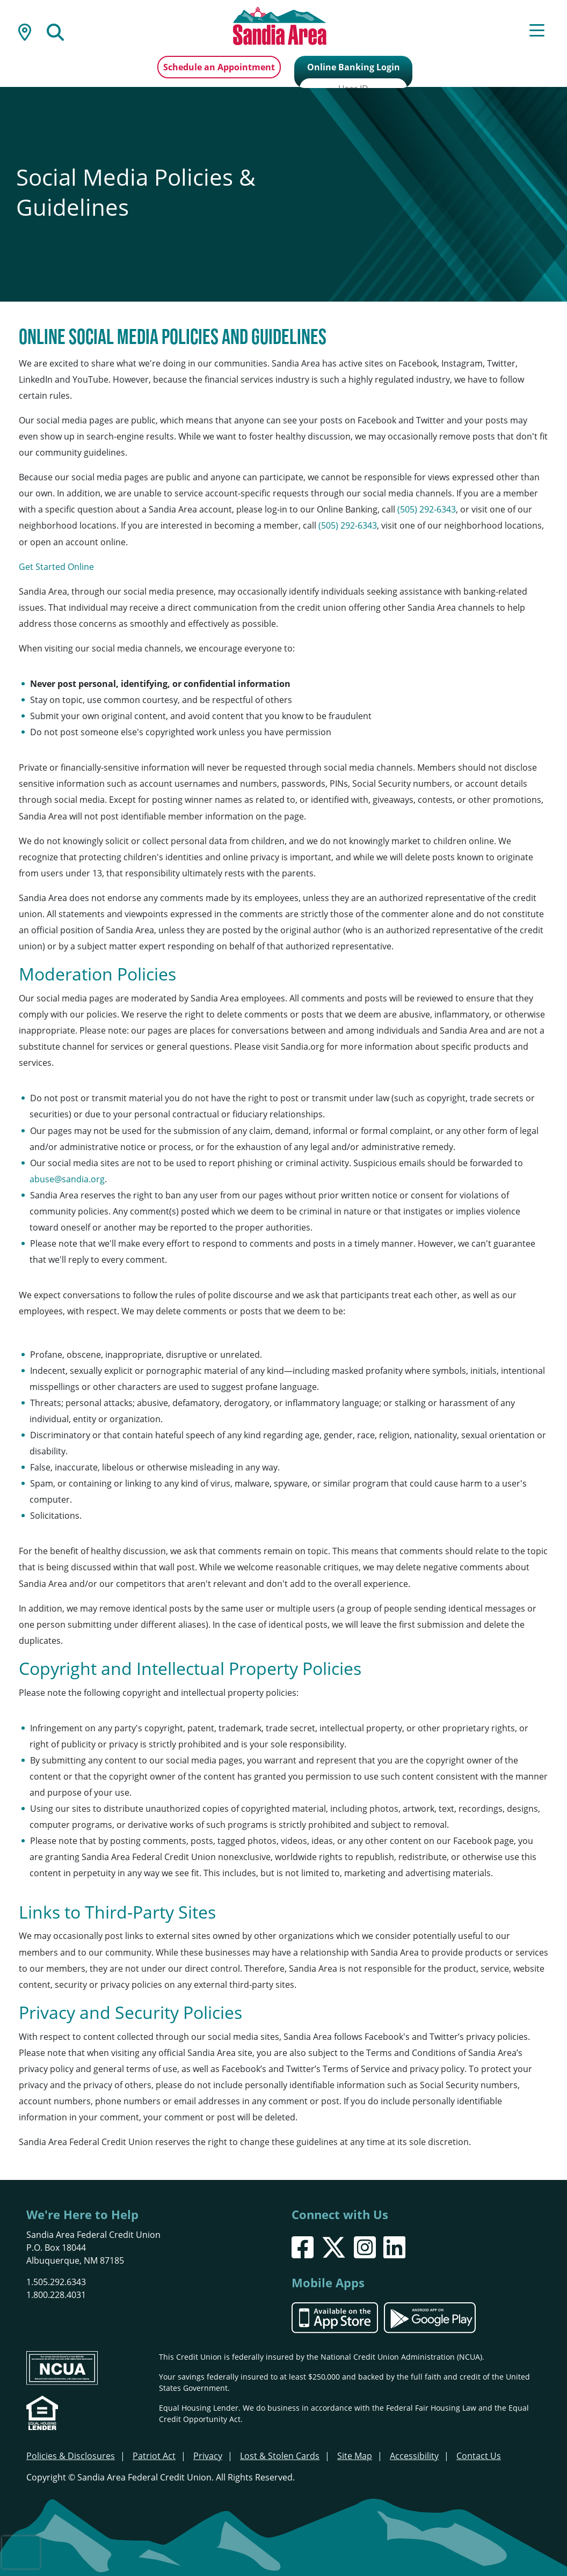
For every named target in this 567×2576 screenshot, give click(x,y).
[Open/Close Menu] (537, 31)
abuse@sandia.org (67, 1178)
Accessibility (414, 2455)
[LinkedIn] (394, 2246)
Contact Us (478, 2455)
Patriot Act (154, 2455)
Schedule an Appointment (219, 67)
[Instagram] (365, 2246)
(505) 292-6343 (426, 508)
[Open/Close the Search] (55, 31)
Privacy (207, 2455)
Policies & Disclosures (70, 2455)
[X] (333, 2246)
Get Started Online (56, 565)
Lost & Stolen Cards (279, 2455)
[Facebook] (303, 2246)
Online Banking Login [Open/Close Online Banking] (353, 67)
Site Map (354, 2455)
